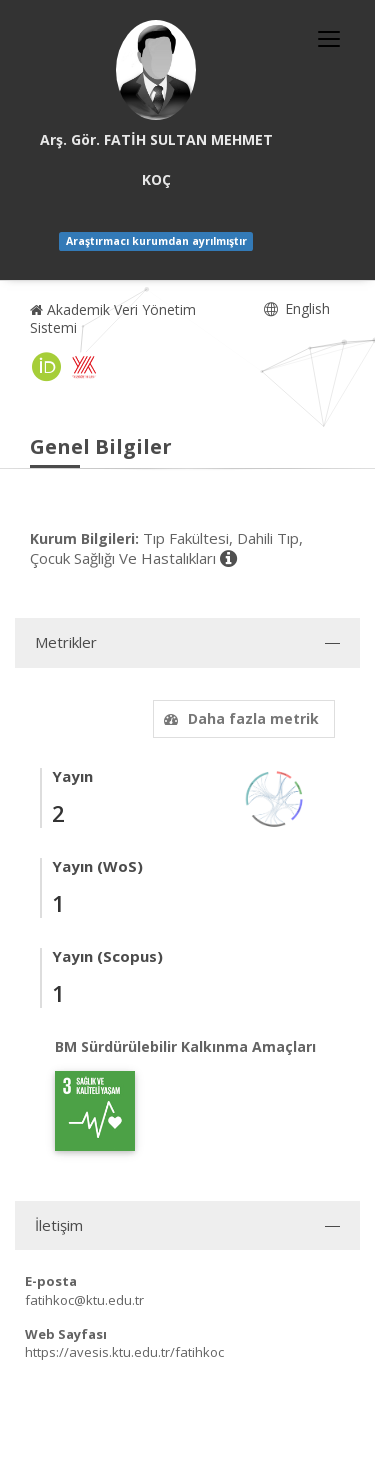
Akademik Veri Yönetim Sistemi (113, 318)
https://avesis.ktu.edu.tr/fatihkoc (124, 1352)
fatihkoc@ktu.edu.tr (84, 1300)
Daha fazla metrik (239, 718)
